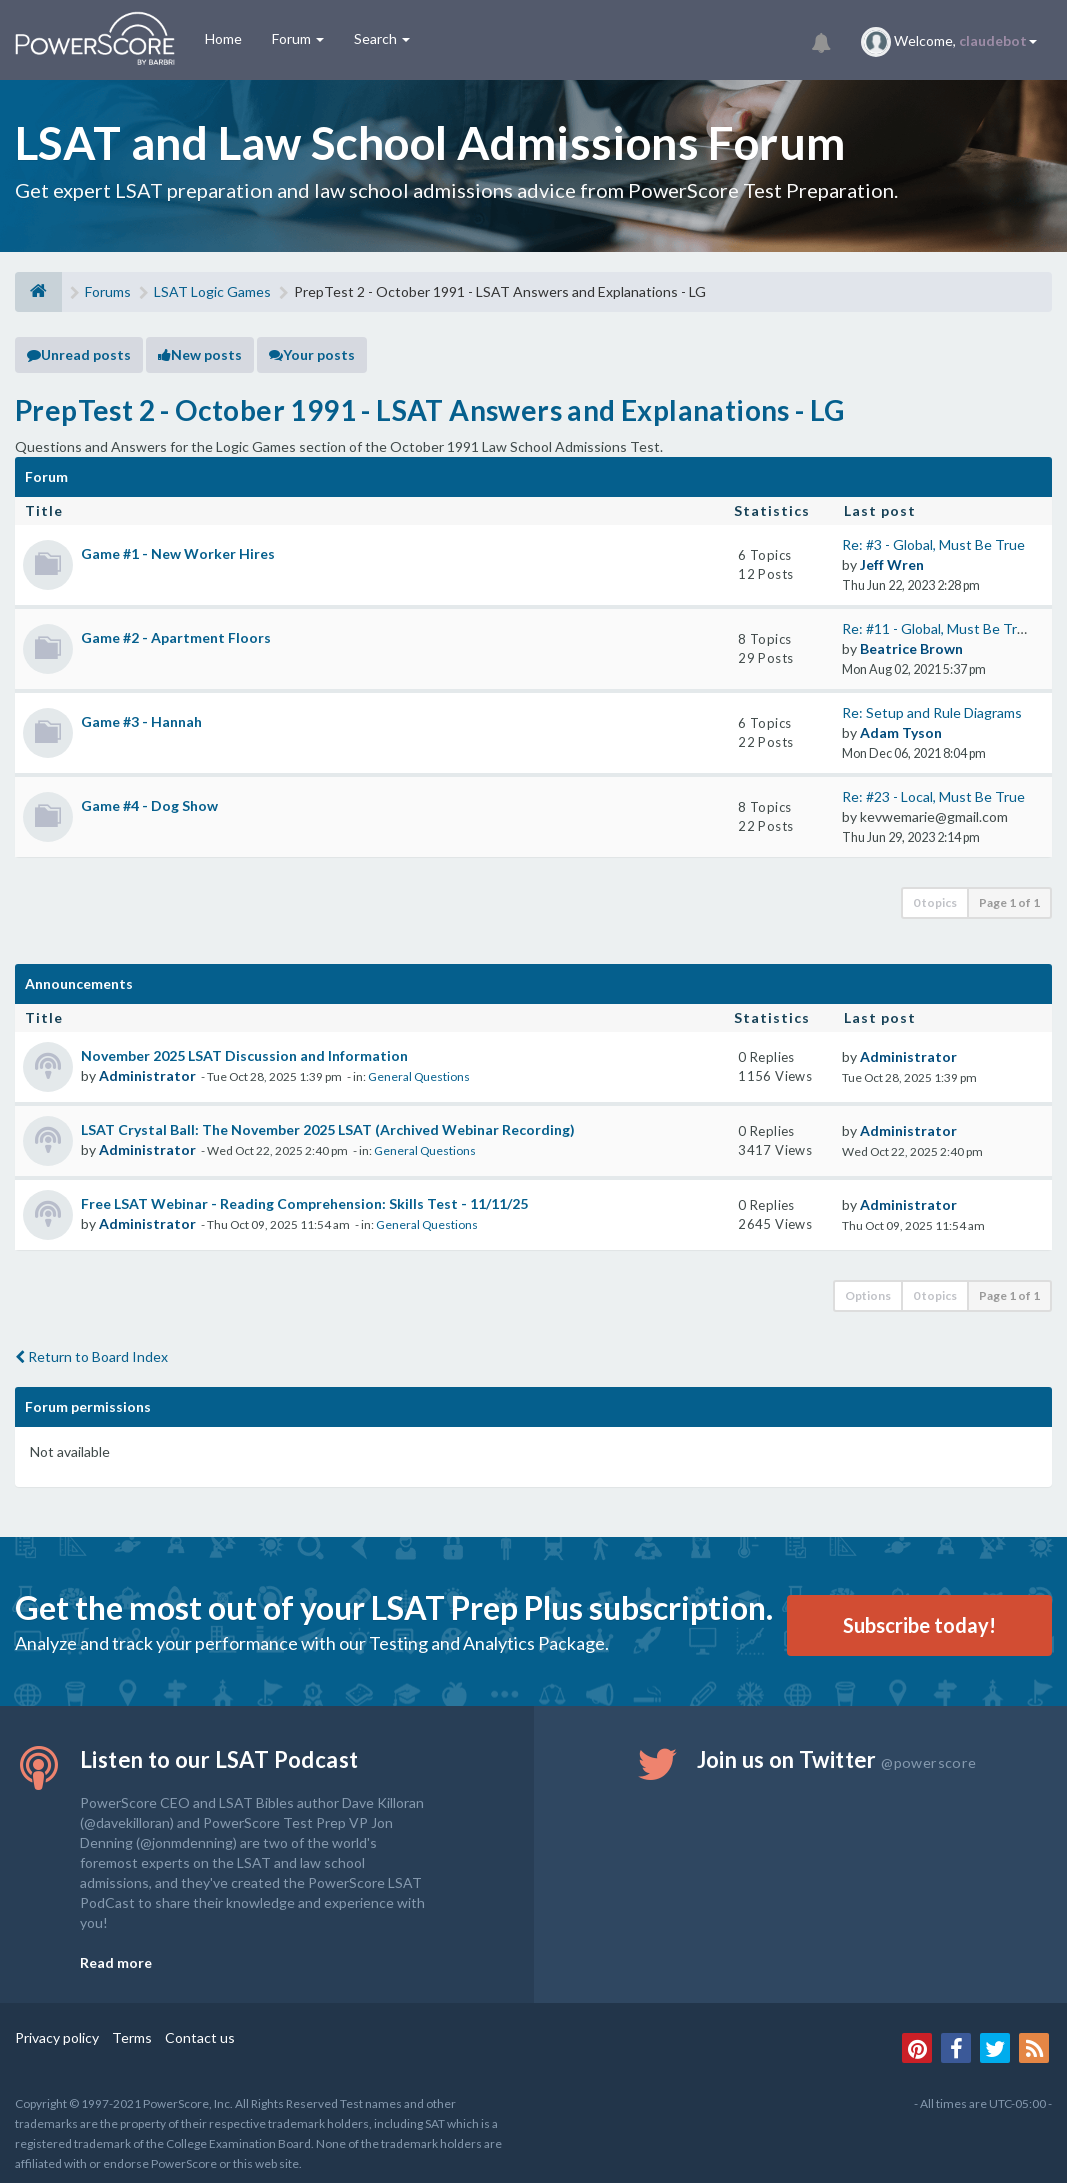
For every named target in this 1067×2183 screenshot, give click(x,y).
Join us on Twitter (837, 1759)
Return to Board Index (91, 1356)
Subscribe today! (919, 1625)
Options (868, 1295)
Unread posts (79, 354)
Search (382, 38)
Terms (132, 2037)
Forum (298, 38)
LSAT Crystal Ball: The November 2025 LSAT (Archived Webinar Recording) (328, 1129)
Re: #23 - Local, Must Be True (933, 796)
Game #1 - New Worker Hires (178, 553)
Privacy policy (57, 2037)
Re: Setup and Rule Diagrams (932, 712)
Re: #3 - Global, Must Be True (933, 544)
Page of (1009, 902)
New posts (200, 354)
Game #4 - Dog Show (149, 805)
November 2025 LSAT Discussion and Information (244, 1055)
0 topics (935, 902)
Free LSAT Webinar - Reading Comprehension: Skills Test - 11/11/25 (304, 1203)
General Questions (419, 1076)
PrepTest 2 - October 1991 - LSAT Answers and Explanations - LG (430, 410)
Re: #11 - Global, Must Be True (937, 628)
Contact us (200, 2037)
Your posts (312, 354)
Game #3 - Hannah (141, 721)
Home (223, 38)
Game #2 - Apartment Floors (176, 637)
